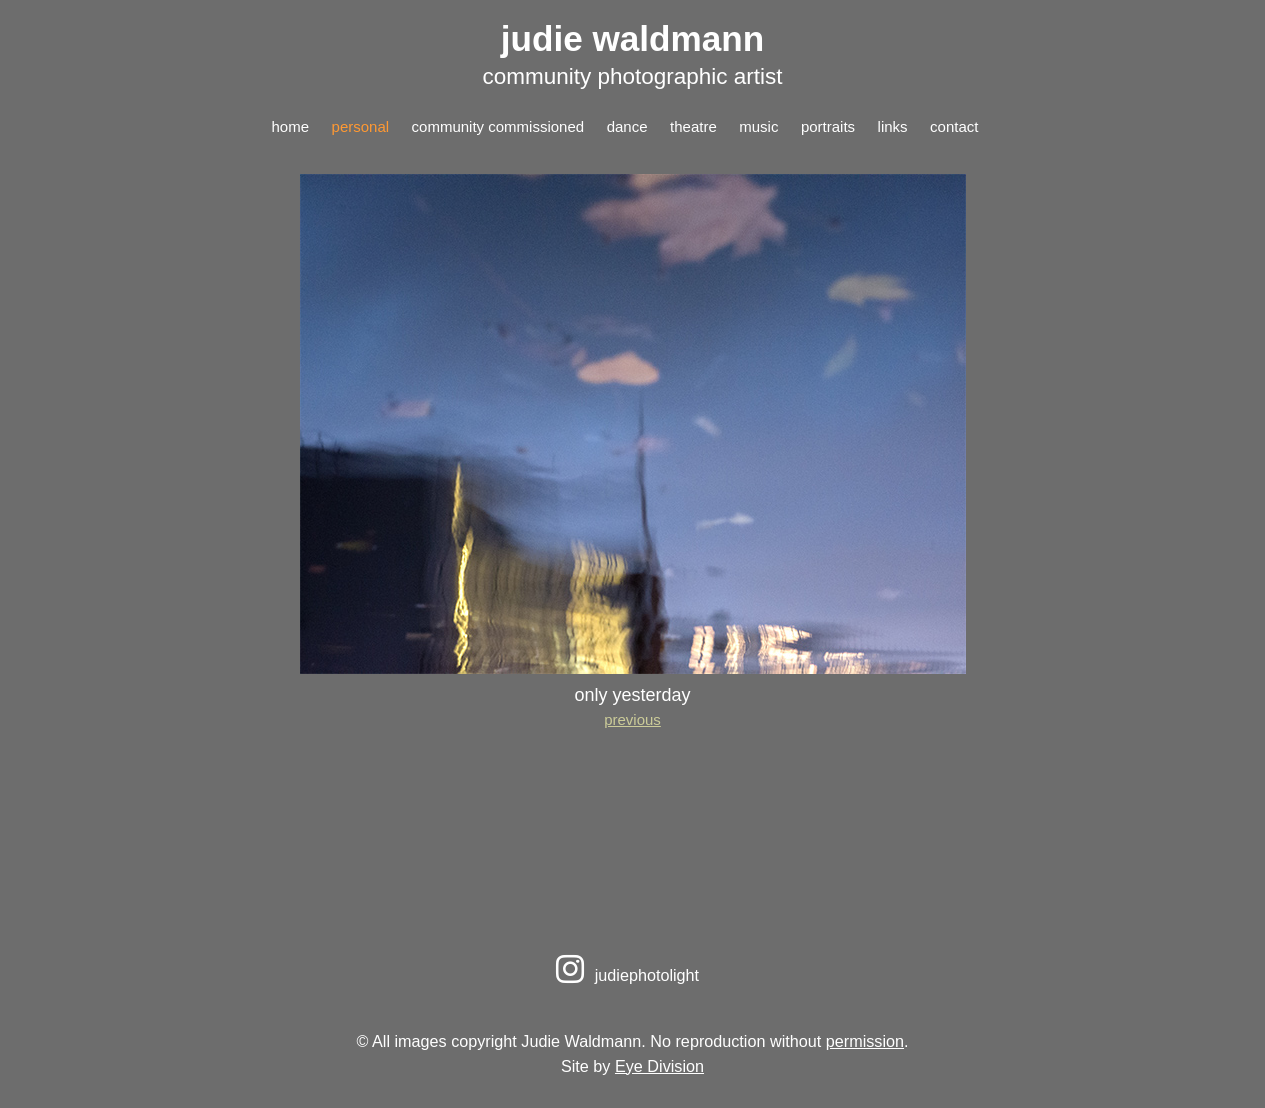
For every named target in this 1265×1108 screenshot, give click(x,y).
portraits (828, 126)
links (893, 126)
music (758, 126)
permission (865, 1041)
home (291, 126)
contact (954, 126)
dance (627, 126)
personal (361, 126)
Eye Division (659, 1066)
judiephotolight (624, 975)
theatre (693, 126)
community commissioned (498, 126)
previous (632, 719)
